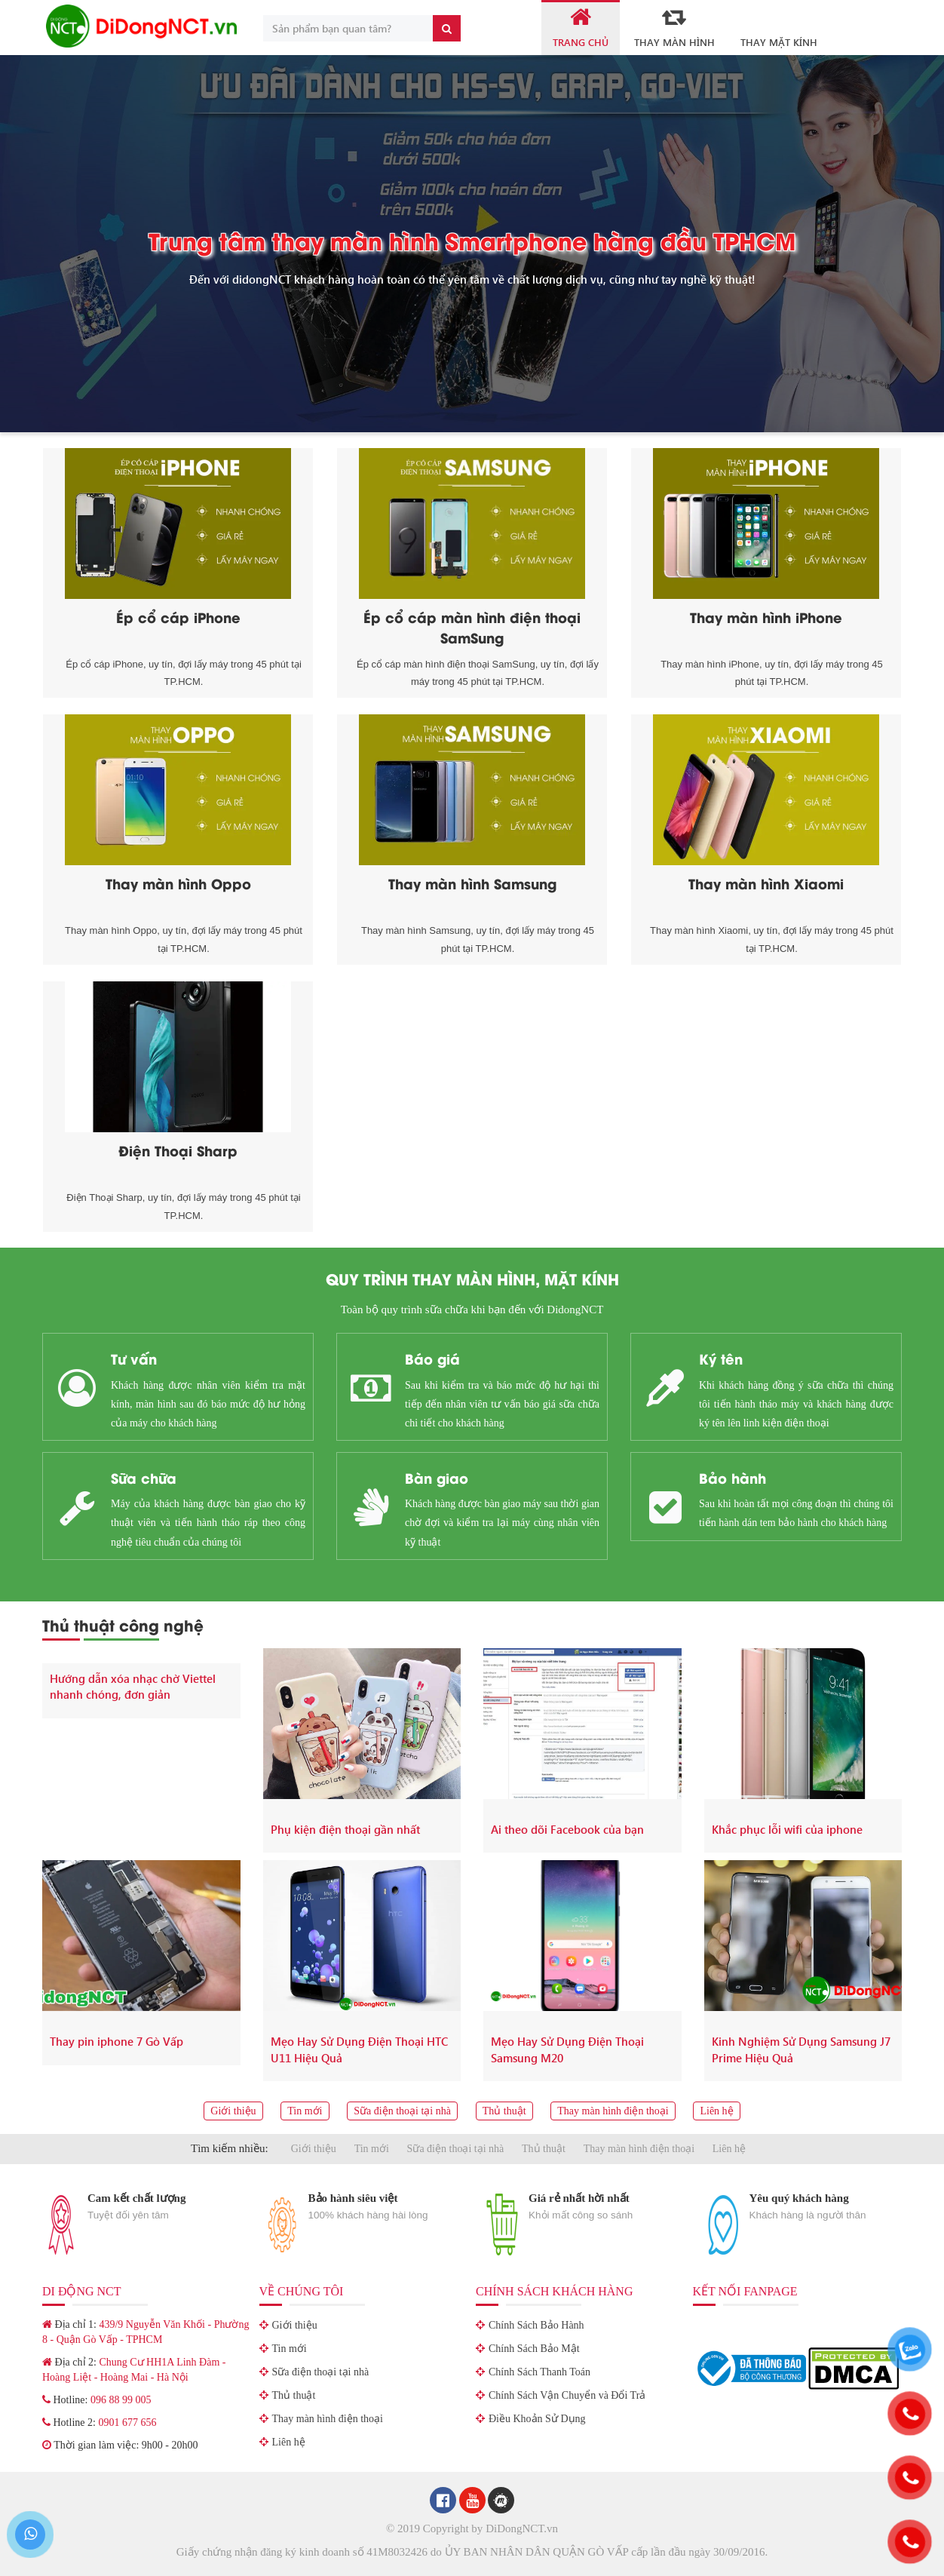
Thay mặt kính (778, 41)
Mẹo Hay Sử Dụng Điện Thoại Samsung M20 (567, 2049)
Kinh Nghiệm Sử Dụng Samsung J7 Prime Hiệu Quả (801, 2049)
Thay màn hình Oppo (178, 883)
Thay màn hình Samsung (472, 883)
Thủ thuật (504, 2111)
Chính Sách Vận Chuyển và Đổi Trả (567, 2395)
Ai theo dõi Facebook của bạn (567, 1829)
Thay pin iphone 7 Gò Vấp (116, 2041)
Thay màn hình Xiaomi (766, 883)
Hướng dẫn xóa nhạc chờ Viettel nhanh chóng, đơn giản (133, 1686)
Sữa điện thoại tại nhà (402, 2111)
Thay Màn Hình (674, 26)
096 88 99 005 (121, 2400)
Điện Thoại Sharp (178, 1150)
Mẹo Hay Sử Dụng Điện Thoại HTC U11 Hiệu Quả (359, 2049)
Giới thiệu (233, 2111)
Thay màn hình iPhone (766, 616)
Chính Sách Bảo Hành (536, 2325)
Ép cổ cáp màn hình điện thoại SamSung (472, 626)
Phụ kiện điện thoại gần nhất (345, 1829)
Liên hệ (716, 2111)
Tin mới (304, 2111)
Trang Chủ (580, 26)
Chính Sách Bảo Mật (534, 2348)
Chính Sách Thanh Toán (539, 2372)
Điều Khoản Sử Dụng (537, 2418)
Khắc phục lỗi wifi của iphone (787, 1829)
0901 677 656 (127, 2422)
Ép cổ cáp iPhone (178, 616)
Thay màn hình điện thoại (612, 2111)
